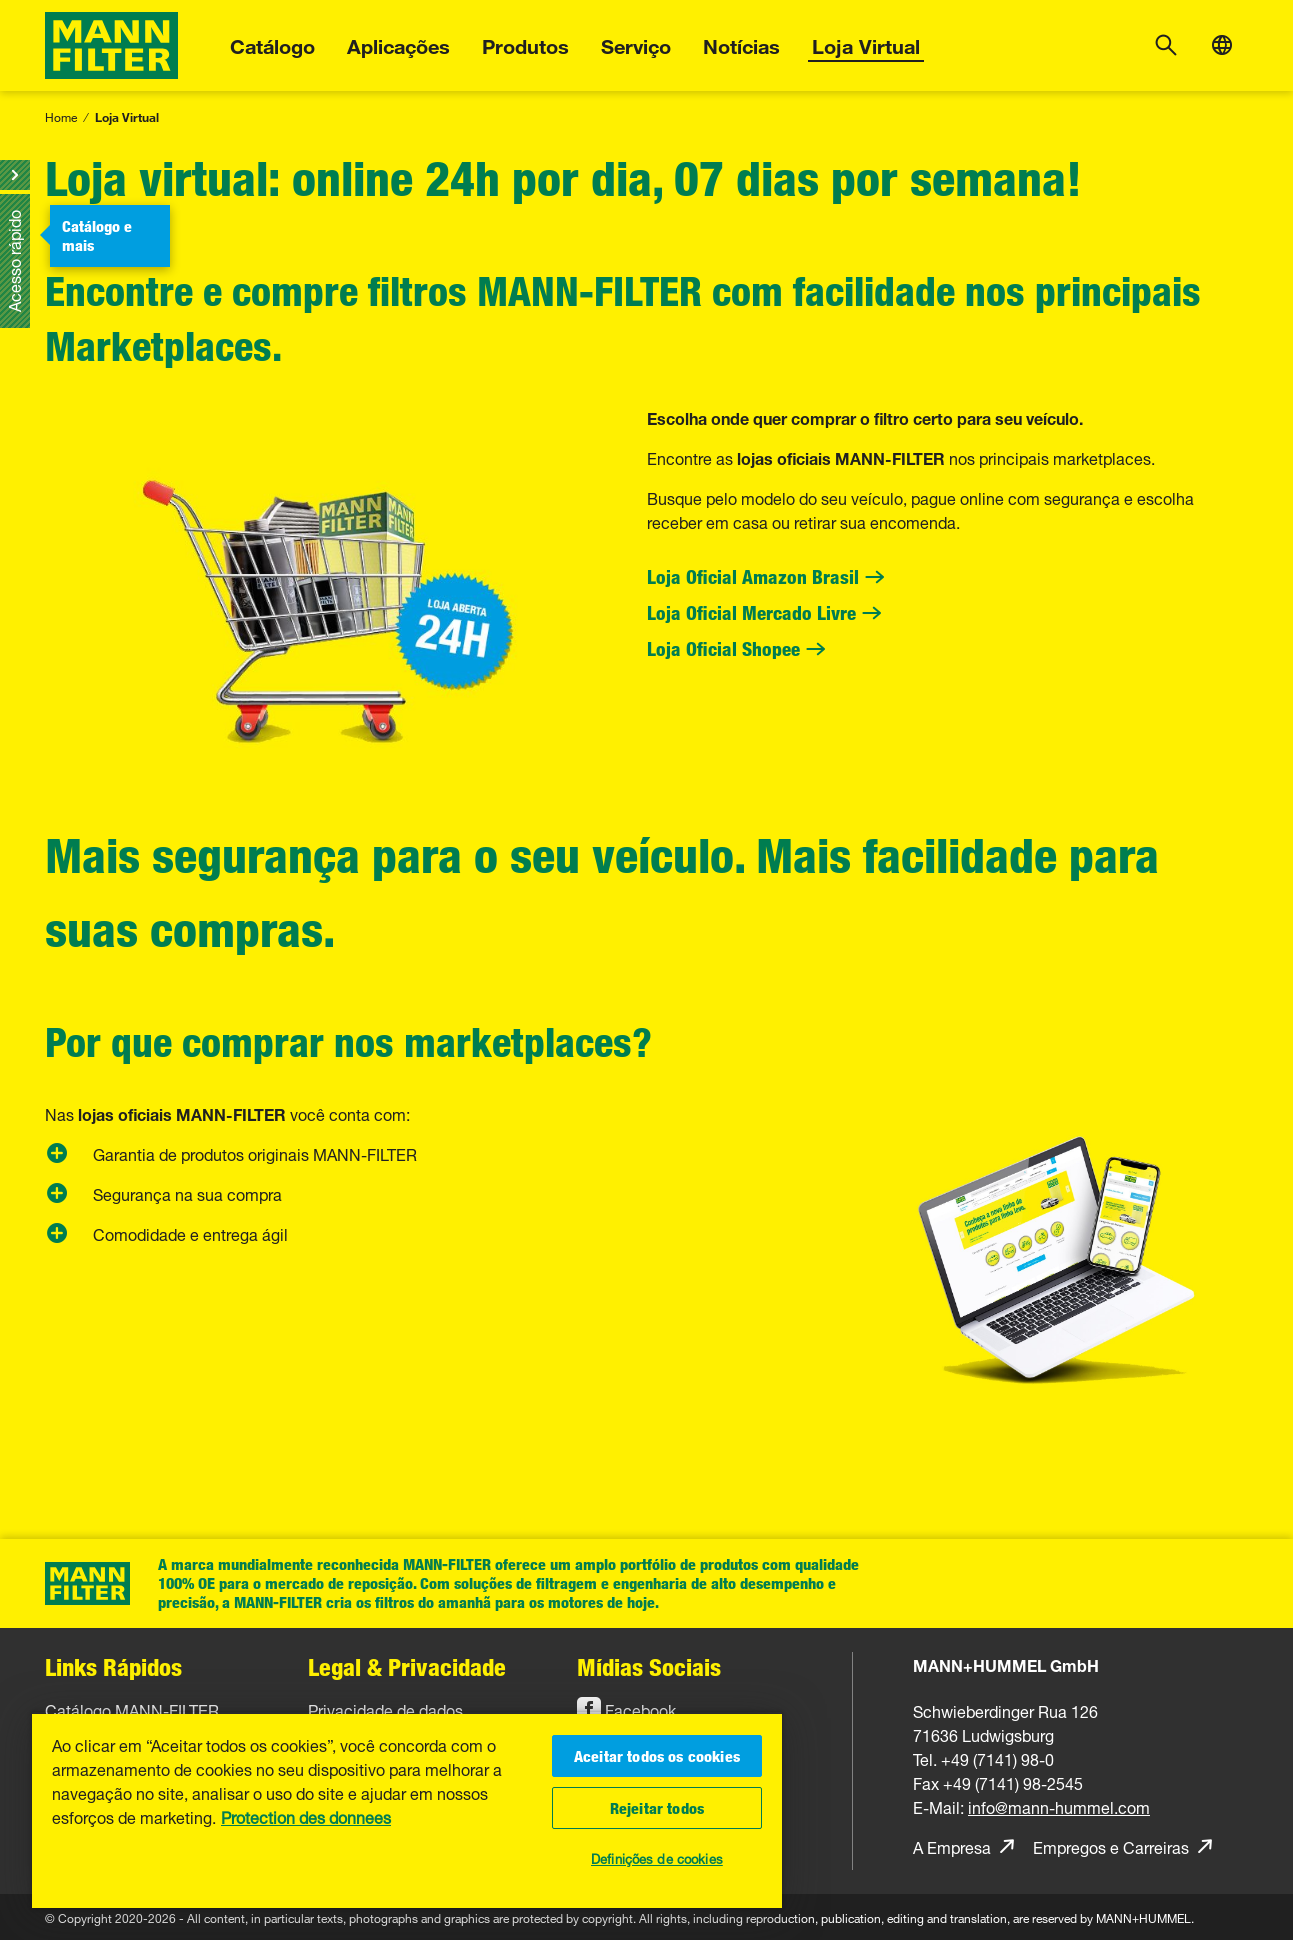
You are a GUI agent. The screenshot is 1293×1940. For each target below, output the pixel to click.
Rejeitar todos (657, 1808)
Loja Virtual (866, 43)
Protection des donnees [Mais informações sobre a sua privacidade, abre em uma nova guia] (306, 1819)
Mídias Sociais (649, 1666)
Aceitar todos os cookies (657, 1756)
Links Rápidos (113, 1666)
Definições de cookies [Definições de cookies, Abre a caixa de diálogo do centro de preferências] (657, 1857)
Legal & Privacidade (407, 1666)
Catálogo (272, 43)
